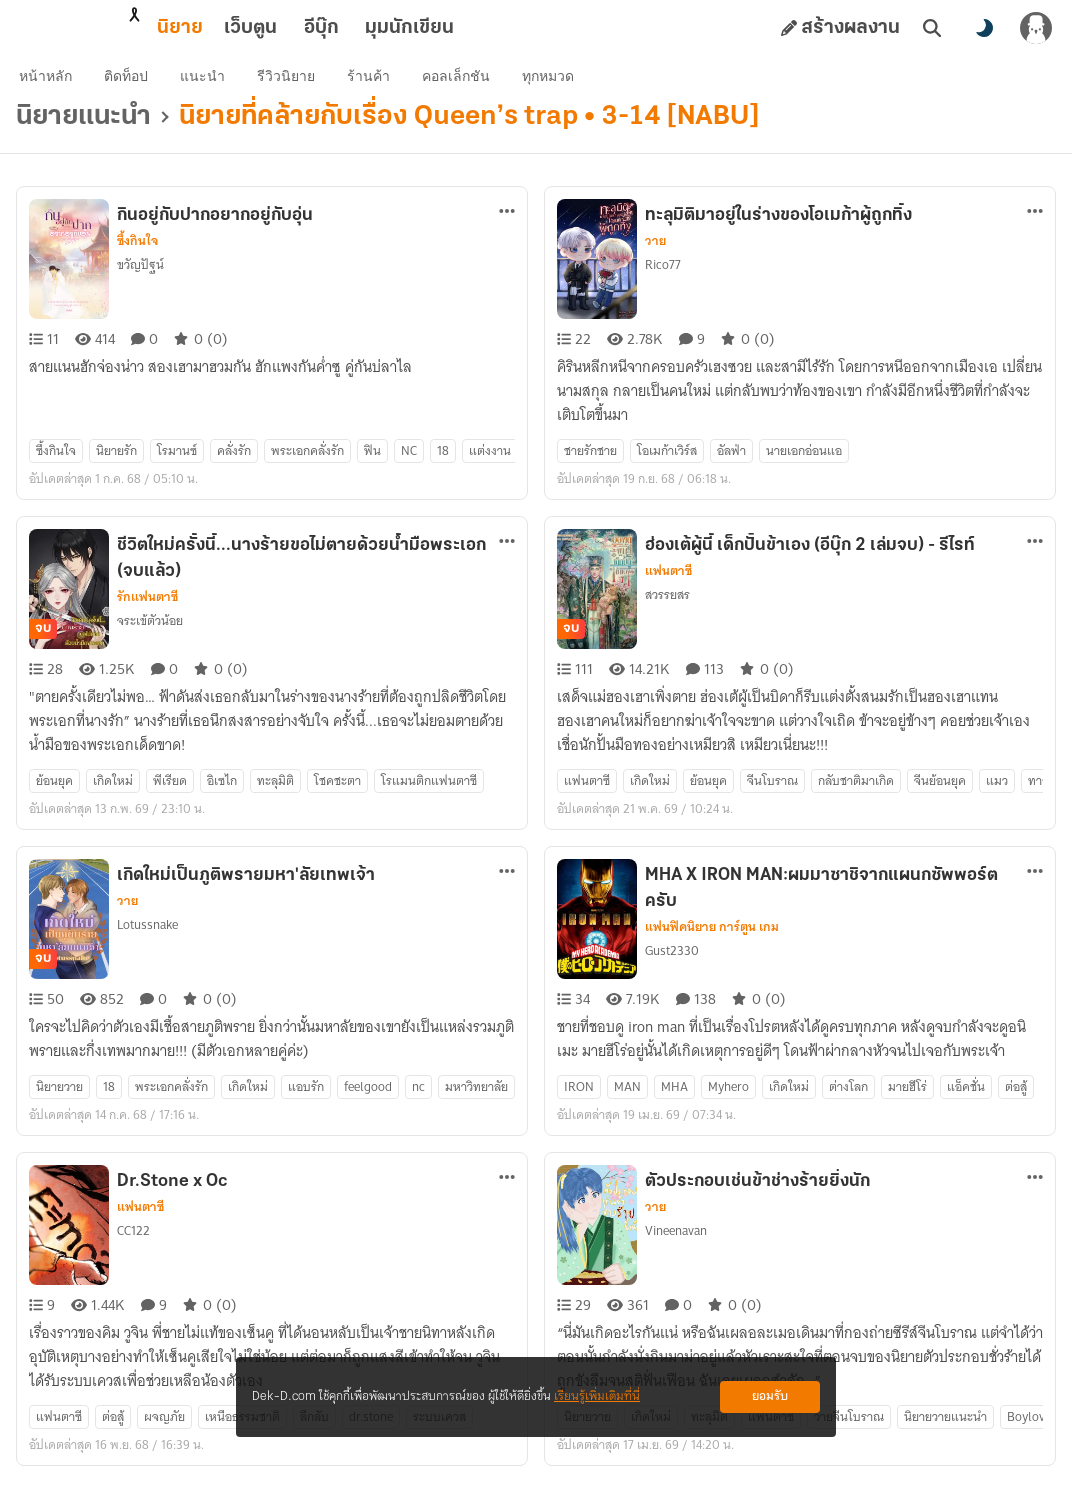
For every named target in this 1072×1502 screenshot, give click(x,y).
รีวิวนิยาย (299, 86)
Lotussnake (147, 944)
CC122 (133, 1250)
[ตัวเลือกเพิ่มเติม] (507, 231)
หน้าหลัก (58, 86)
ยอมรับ (770, 1396)
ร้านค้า (381, 86)
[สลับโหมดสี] (984, 28)
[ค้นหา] (932, 28)
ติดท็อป (139, 86)
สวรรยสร (667, 614)
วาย (655, 261)
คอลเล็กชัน (469, 86)
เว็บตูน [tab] (162, 28)
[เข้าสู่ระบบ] (1036, 28)
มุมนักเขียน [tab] (321, 28)
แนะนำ (215, 86)
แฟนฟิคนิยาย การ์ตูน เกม (712, 947)
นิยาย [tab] (92, 28)
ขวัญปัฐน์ (140, 284)
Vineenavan (676, 1250)
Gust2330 (672, 970)
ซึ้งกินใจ (137, 261)
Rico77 (663, 284)
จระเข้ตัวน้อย (150, 640)
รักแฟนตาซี (147, 617)
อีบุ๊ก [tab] (233, 28)
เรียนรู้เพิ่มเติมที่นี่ (597, 1396)
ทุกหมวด (561, 86)
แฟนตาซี (668, 591)
